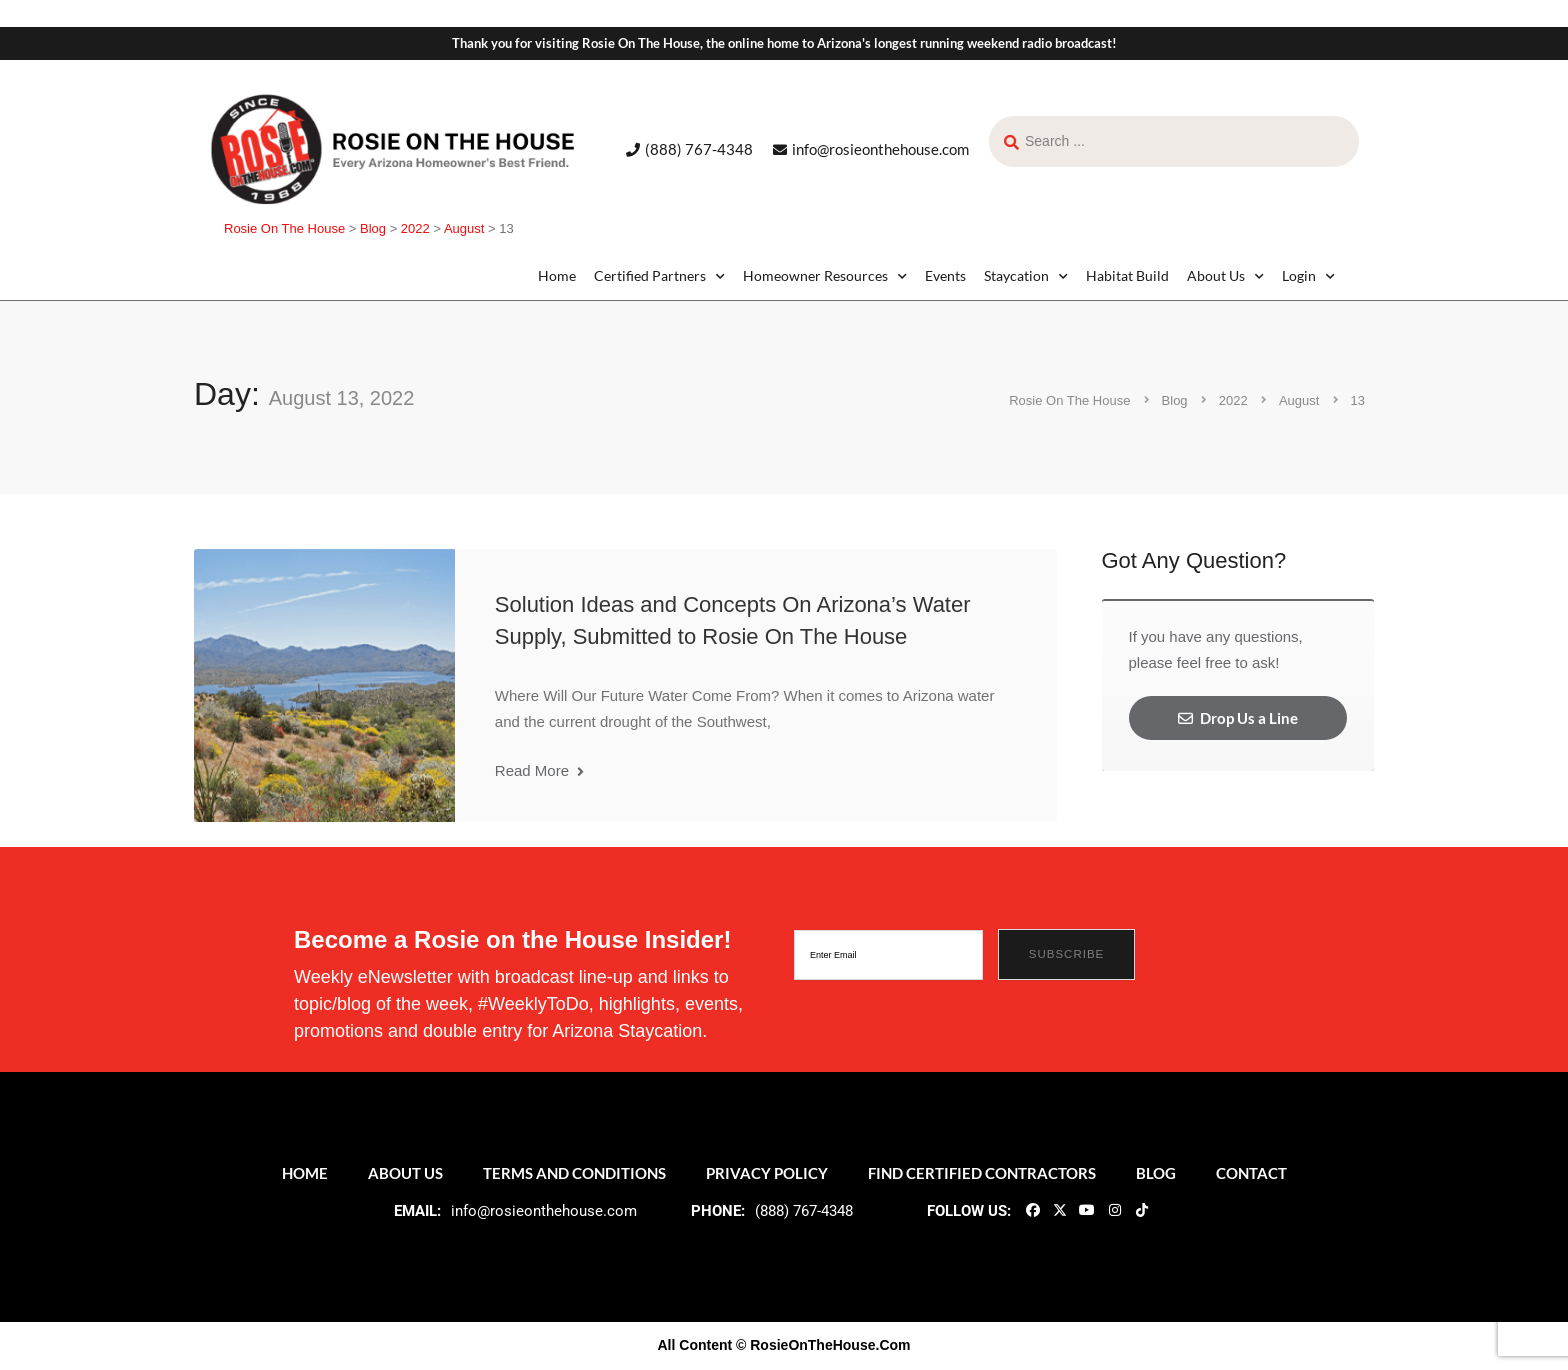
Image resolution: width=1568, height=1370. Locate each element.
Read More (539, 770)
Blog (1156, 1173)
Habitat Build (1127, 275)
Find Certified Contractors (982, 1173)
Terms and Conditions (574, 1173)
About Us (1225, 276)
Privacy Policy (767, 1173)
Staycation (1026, 276)
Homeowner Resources (825, 276)
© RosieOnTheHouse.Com (823, 1345)
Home (557, 275)
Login (1308, 276)
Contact (1251, 1173)
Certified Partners (659, 276)
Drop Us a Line (1238, 718)
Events (945, 275)
